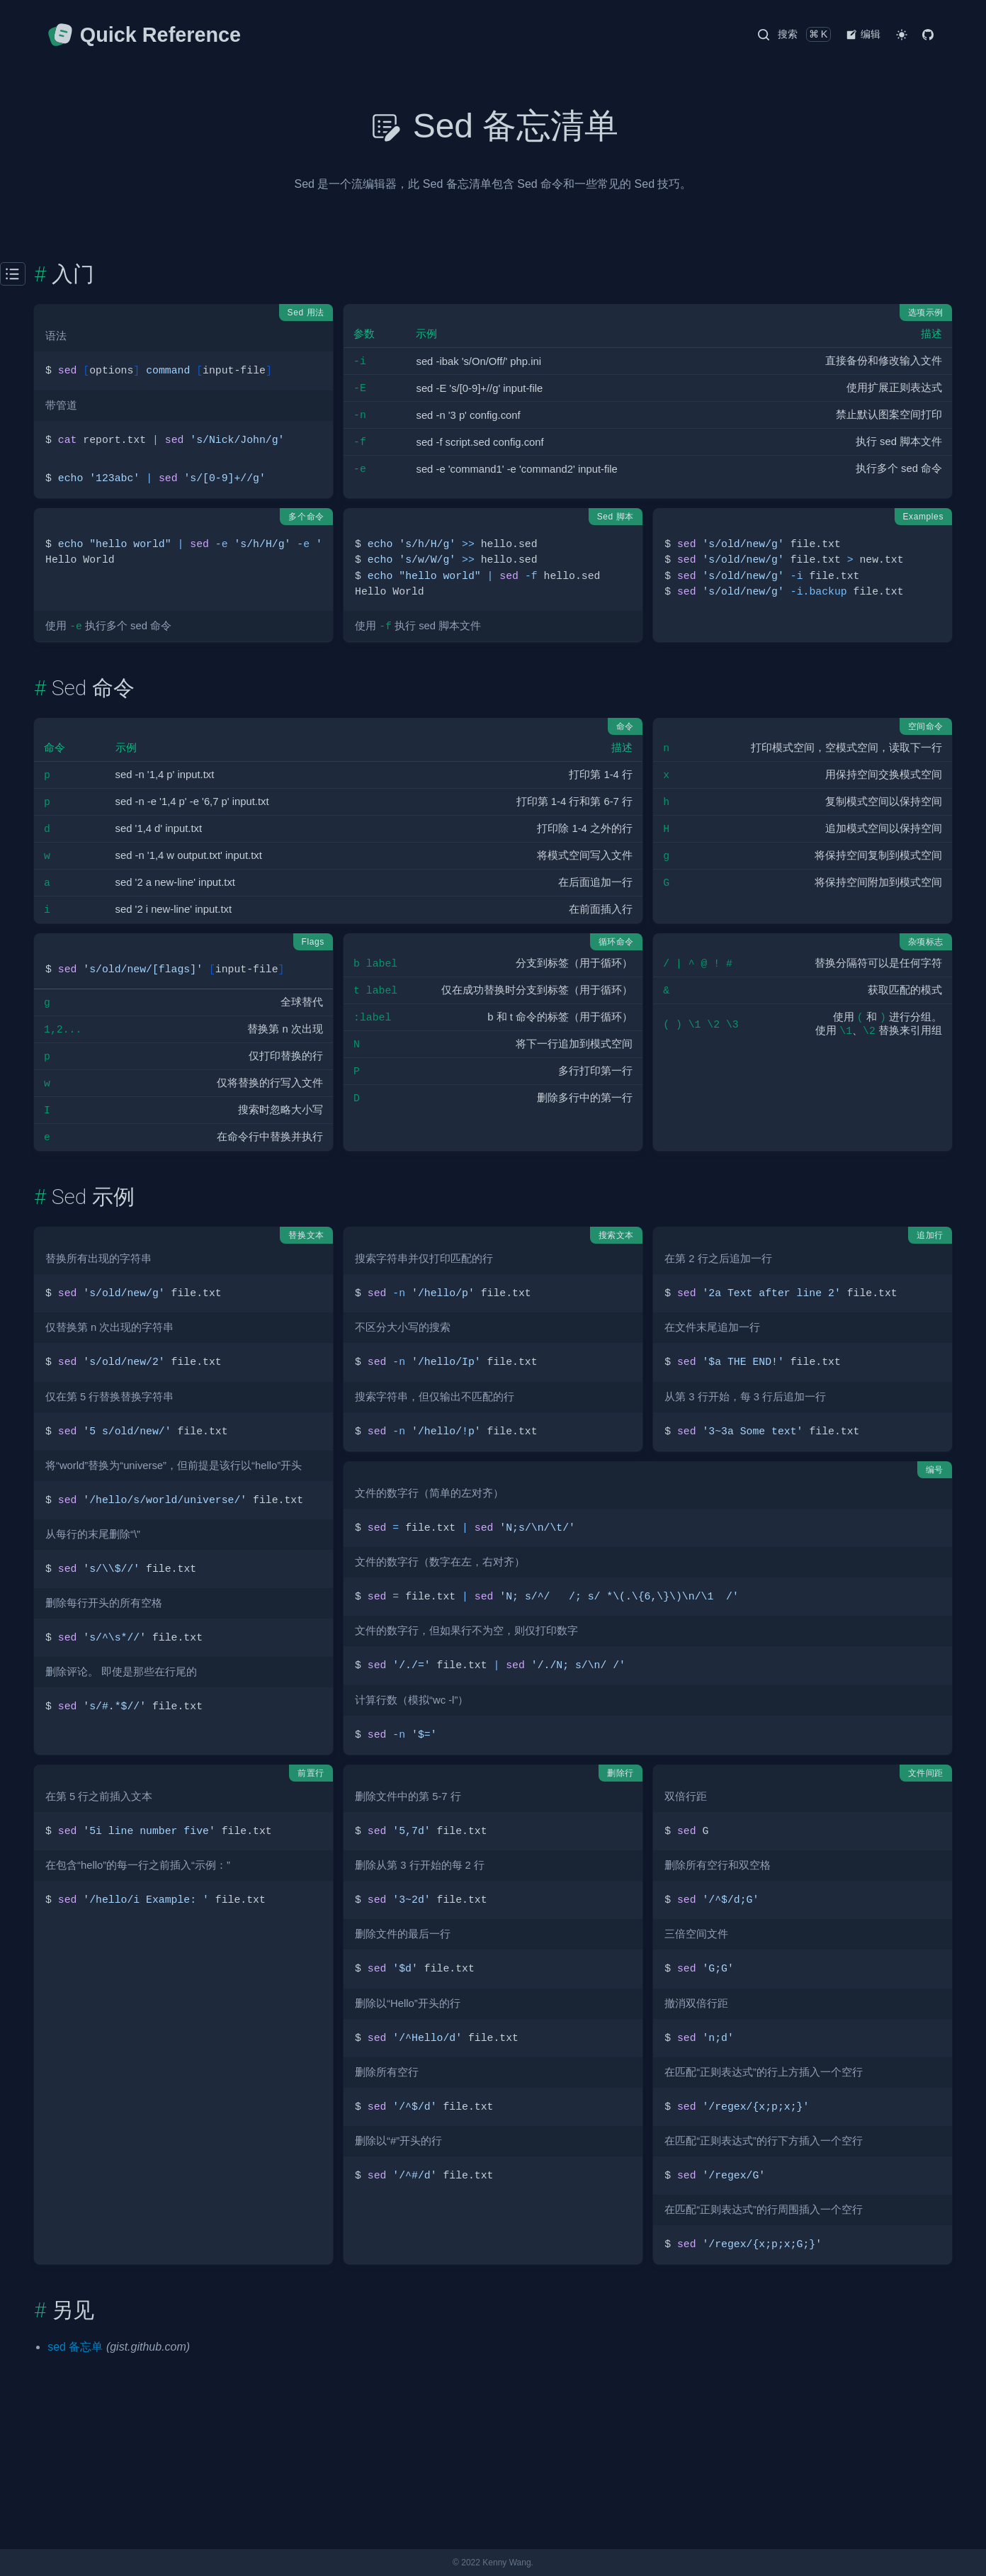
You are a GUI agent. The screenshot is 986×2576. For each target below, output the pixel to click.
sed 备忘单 (75, 2347)
